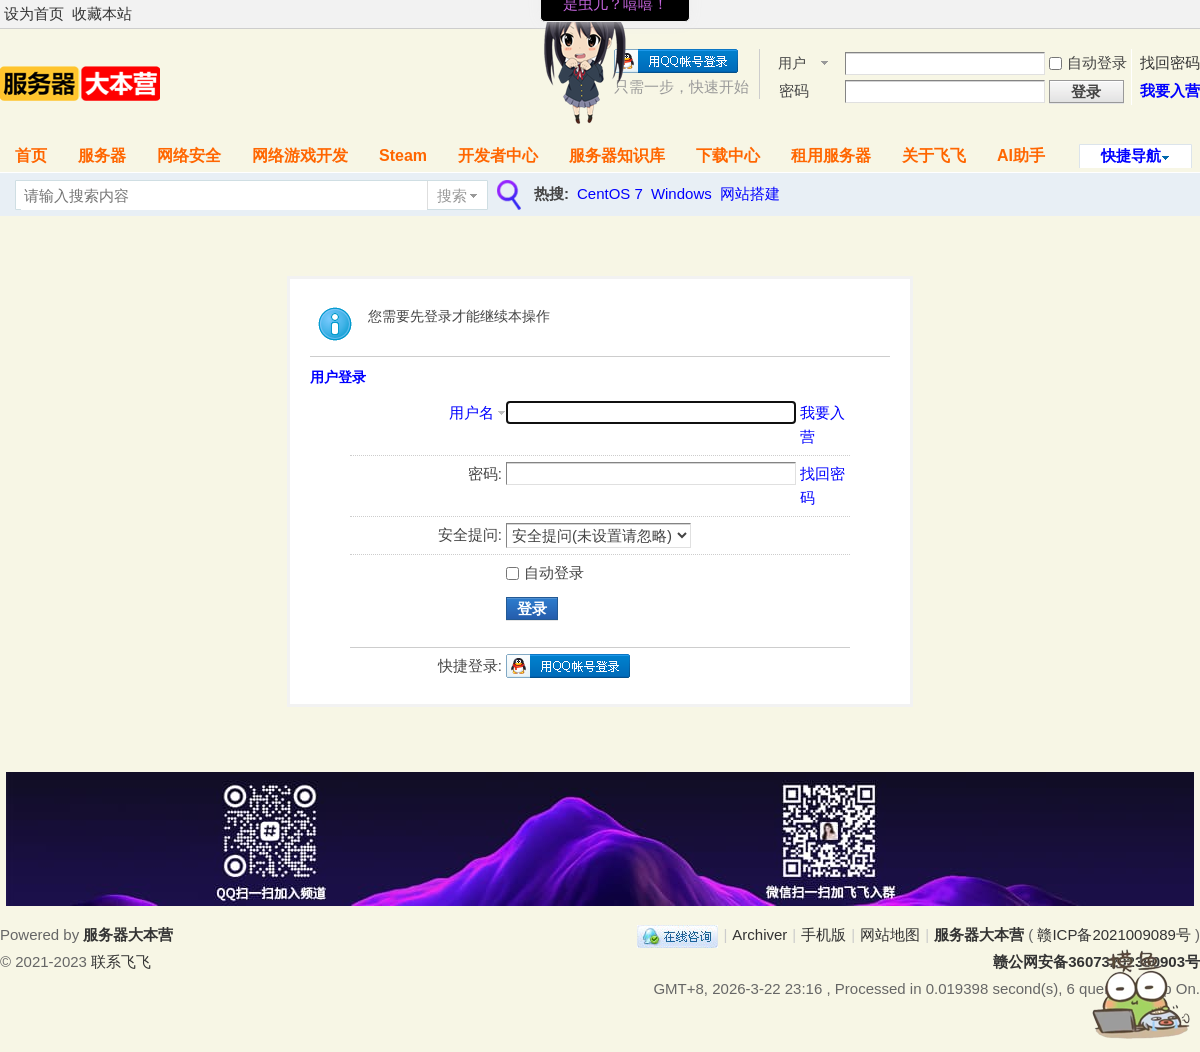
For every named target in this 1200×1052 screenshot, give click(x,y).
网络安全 (189, 155)
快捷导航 (1131, 155)
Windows (681, 193)
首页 (31, 155)
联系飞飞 (121, 961)
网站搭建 (750, 193)
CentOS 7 (610, 193)
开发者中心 (498, 155)
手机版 (823, 934)
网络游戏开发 (300, 155)
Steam (403, 155)
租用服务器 (831, 155)
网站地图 (890, 934)
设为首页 (34, 13)
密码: (485, 473)
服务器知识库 (617, 155)
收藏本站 (102, 13)
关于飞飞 (934, 155)
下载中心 (728, 155)
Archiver (759, 934)
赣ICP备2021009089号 (1113, 934)
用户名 (792, 64)
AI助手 (1021, 155)
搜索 (452, 195)
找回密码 (1170, 62)
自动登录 (1088, 62)
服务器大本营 (979, 934)
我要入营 (1170, 90)
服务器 (102, 155)
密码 (794, 90)
